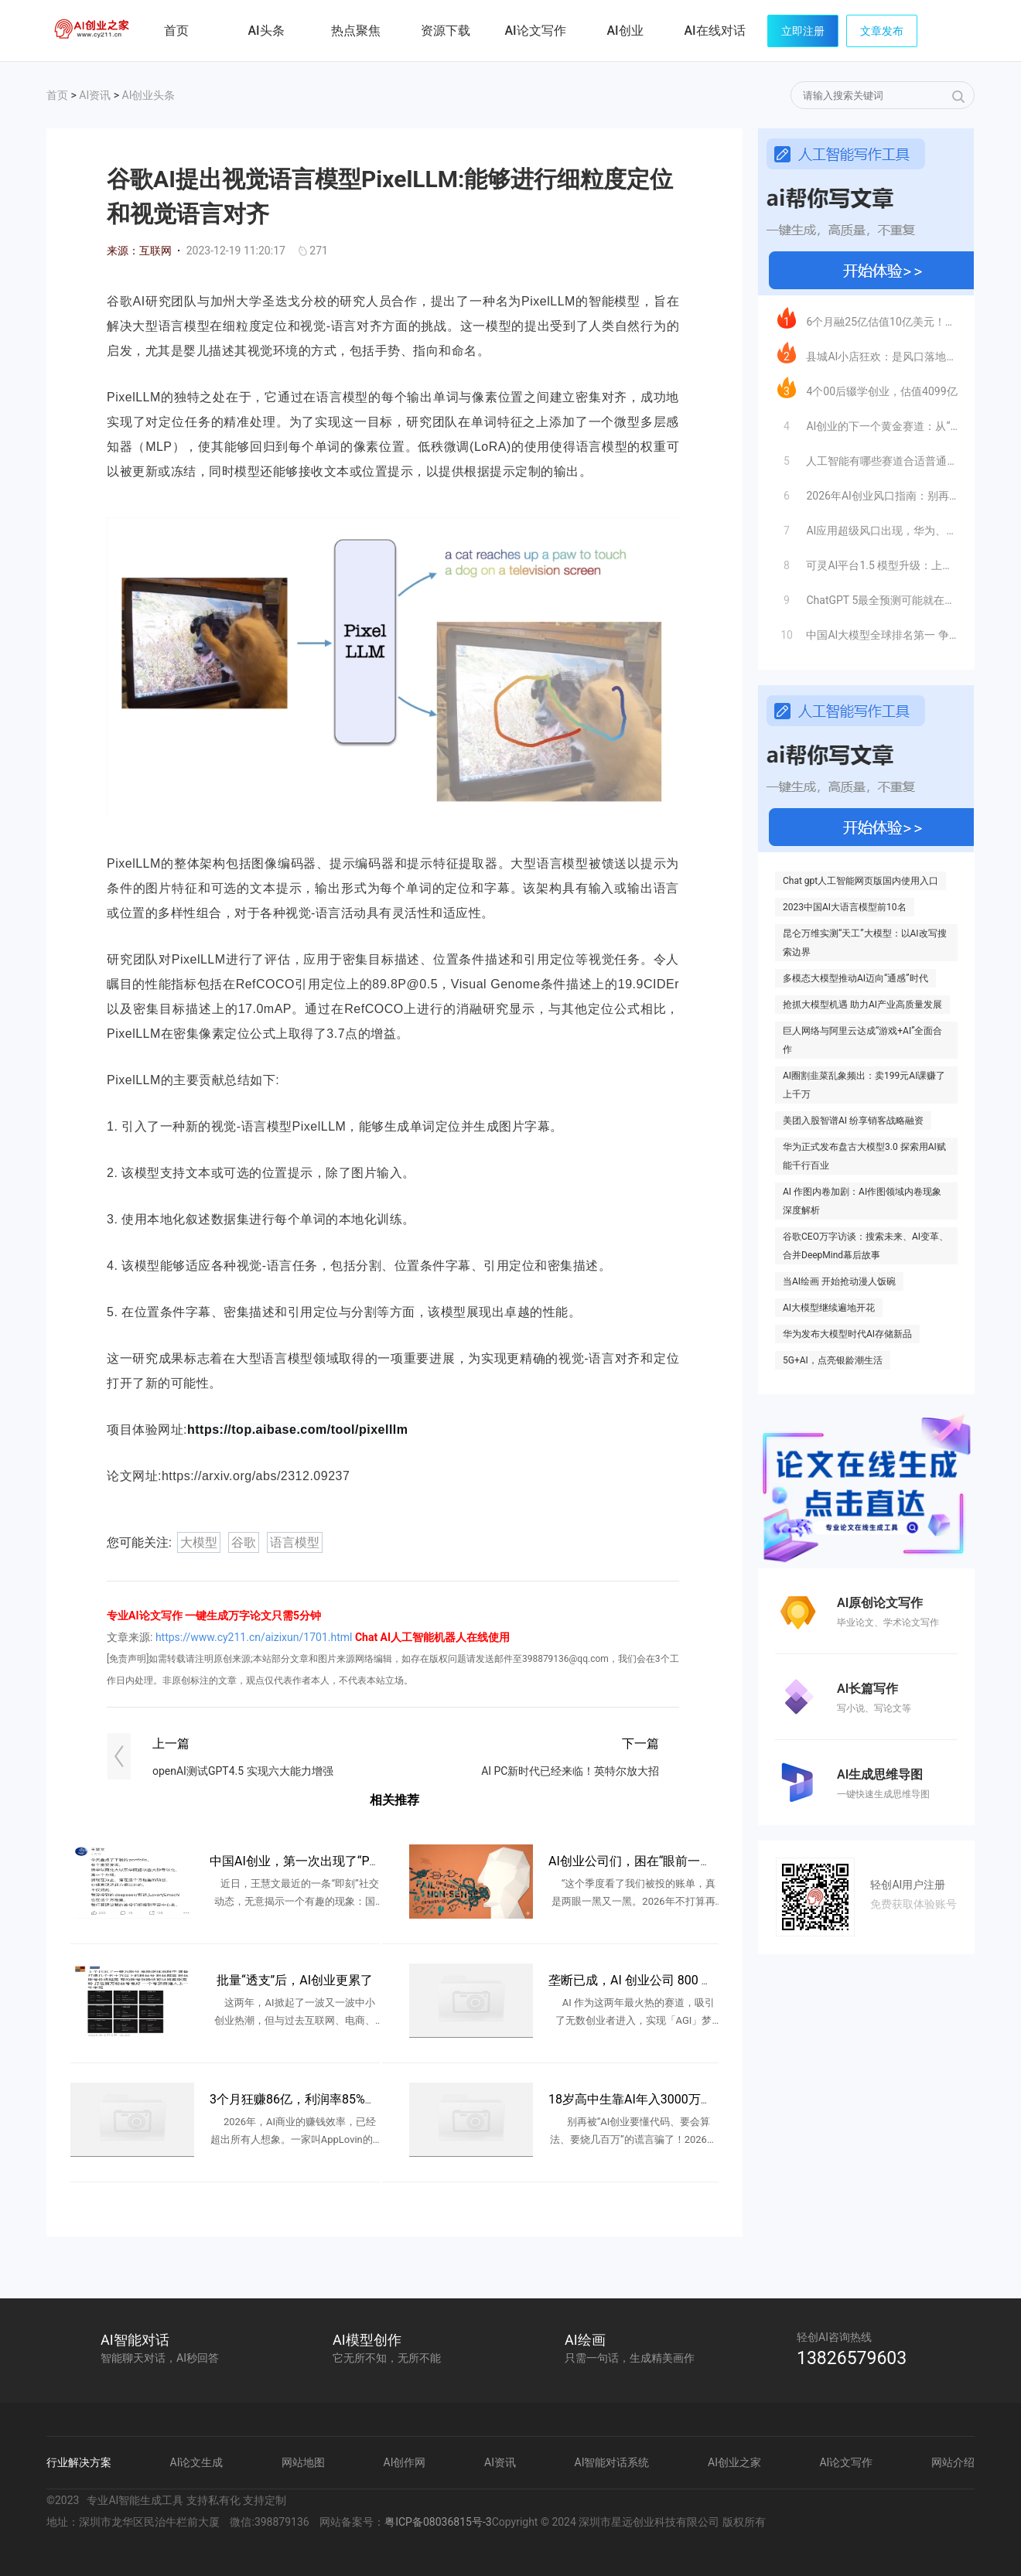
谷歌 (243, 1542)
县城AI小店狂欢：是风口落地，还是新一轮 (867, 352)
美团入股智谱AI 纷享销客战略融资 (853, 1120)
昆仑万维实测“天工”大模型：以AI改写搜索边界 (865, 942)
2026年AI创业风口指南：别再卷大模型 (867, 492)
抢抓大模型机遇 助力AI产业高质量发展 (862, 1004)
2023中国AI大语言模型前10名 (845, 907)
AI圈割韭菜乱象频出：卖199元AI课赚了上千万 (864, 1085)
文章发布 (881, 31)
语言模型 (294, 1542)
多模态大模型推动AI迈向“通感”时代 (855, 978)
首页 (176, 30)
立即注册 (803, 31)
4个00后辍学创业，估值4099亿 (867, 387)
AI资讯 (95, 95)
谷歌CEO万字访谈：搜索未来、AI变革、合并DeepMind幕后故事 (865, 1246)
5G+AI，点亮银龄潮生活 (833, 1360)
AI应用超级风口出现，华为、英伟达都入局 (867, 526)
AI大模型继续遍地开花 (829, 1307)
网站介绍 (953, 2462)
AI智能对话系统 (612, 2462)
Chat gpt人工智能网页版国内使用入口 (860, 880)
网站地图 (303, 2462)
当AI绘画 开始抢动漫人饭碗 (839, 1281)
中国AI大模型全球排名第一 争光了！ (867, 631)
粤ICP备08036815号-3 (437, 2522)
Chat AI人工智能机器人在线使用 (432, 1637)
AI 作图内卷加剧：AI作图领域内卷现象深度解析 (862, 1201)
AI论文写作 (845, 2462)
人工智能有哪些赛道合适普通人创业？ (867, 457)
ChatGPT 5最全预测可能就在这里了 (867, 596)
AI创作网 (405, 2462)
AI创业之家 (92, 33)
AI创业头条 (149, 95)
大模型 (198, 1542)
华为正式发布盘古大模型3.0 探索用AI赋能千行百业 (864, 1156)
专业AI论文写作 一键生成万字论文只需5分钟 (214, 1615)
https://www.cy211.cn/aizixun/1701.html (254, 1637)
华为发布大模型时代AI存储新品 (847, 1334)
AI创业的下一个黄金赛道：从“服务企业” (867, 422)
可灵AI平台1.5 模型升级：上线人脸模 (867, 561)
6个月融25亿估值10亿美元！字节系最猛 (867, 318)
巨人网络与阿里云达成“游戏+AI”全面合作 (862, 1040)
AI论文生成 (197, 2462)
